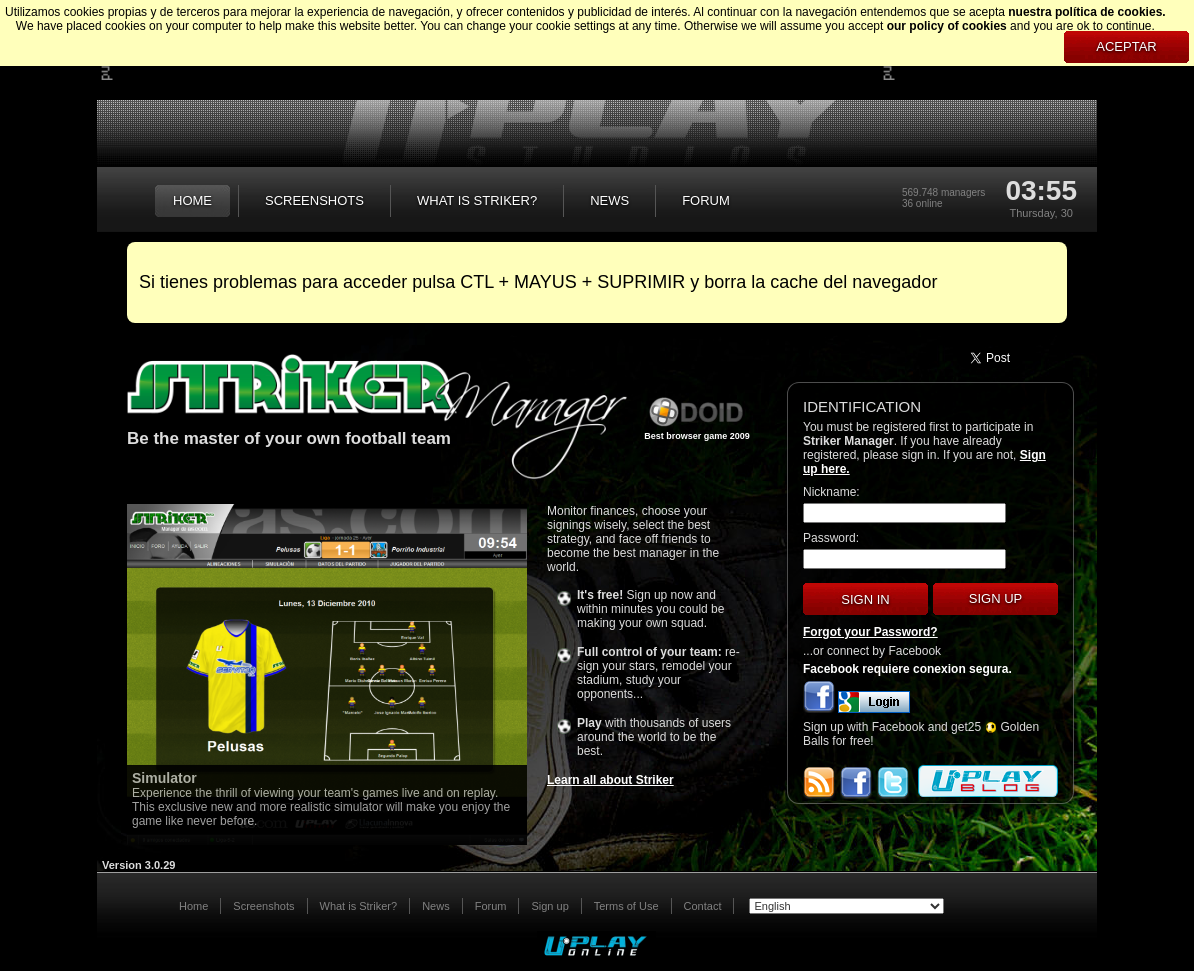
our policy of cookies (947, 26)
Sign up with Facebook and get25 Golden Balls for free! (921, 734)
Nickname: (831, 492)
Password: (831, 538)
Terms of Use (626, 906)
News (436, 906)
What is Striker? (359, 906)
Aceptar (1126, 46)
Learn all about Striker (610, 780)
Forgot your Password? (870, 632)
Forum (491, 906)
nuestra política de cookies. (1086, 12)
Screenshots (263, 906)
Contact (703, 906)
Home (193, 906)
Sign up (995, 598)
